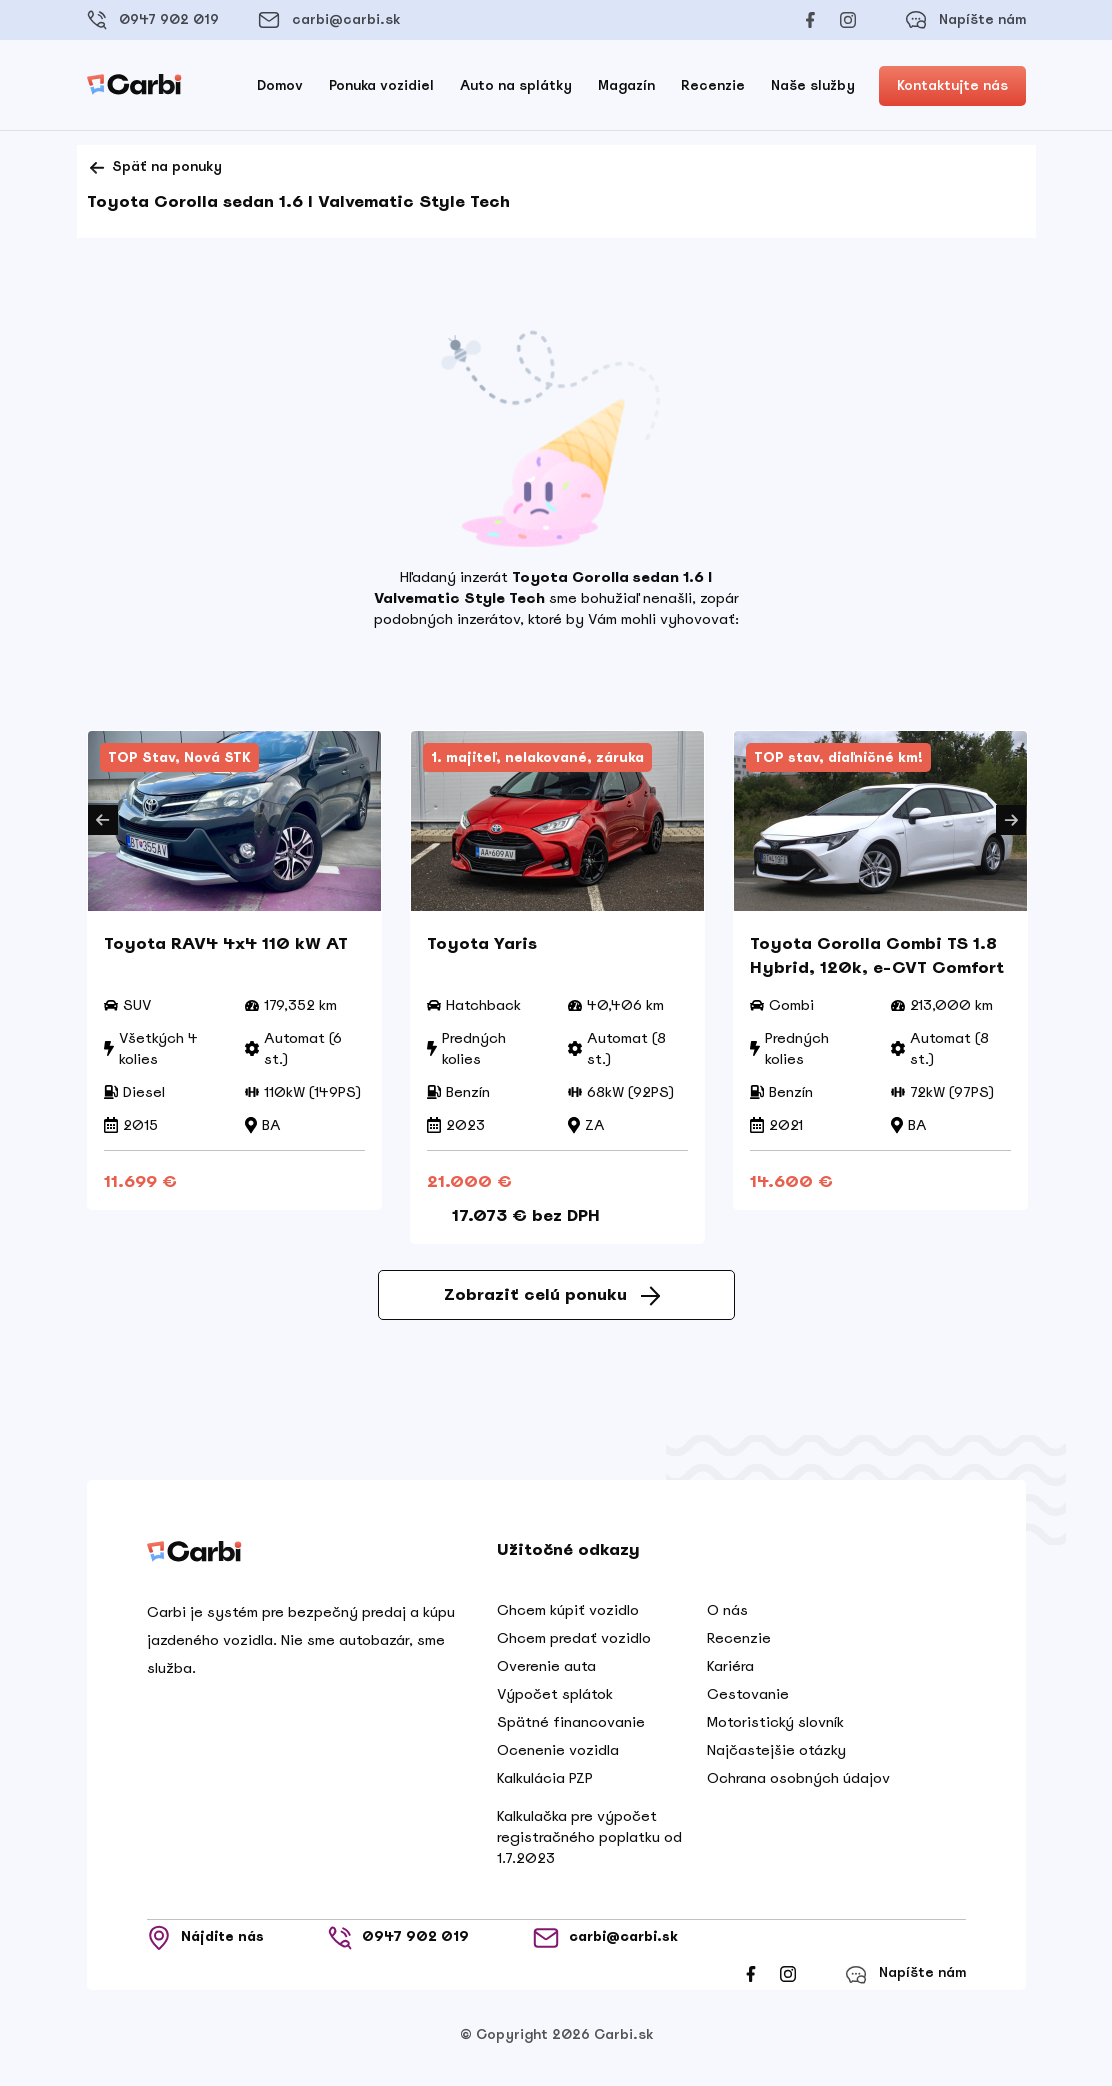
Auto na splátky (516, 85)
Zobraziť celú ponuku (552, 1302)
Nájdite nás (205, 1945)
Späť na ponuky (154, 168)
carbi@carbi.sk (329, 20)
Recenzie (713, 85)
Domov (280, 85)
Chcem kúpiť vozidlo (568, 1617)
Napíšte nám (965, 20)
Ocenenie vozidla (558, 1757)
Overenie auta (546, 1673)
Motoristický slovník (775, 1729)
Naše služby (813, 85)
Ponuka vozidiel (381, 85)
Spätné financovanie (571, 1729)
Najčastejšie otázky (776, 1757)
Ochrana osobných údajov (798, 1785)
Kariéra (730, 1673)
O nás (727, 1617)
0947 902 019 (153, 20)
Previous (103, 820)
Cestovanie (748, 1701)
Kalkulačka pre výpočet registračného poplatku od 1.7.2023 (589, 1844)
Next (1011, 820)
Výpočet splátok (555, 1701)
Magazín (626, 85)
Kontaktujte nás (952, 85)
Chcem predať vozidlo (574, 1645)
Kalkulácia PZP (545, 1785)
